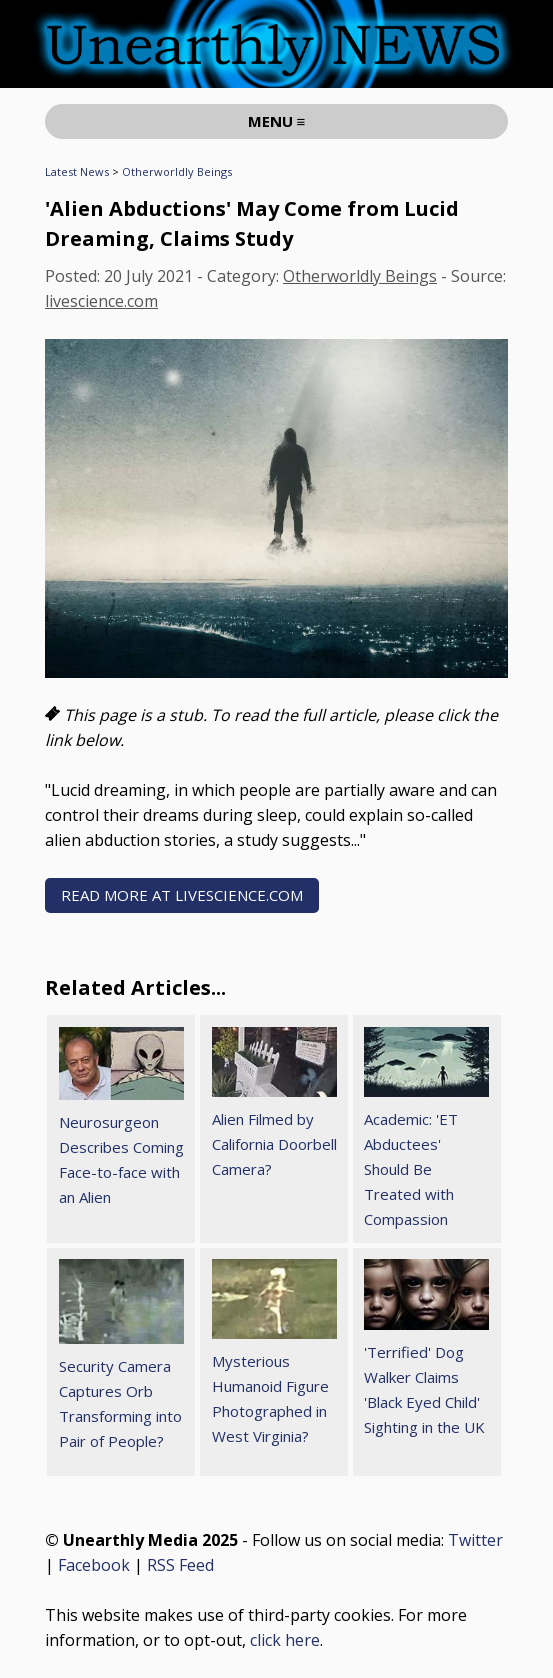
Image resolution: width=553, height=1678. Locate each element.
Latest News (77, 171)
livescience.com (101, 301)
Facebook (94, 1565)
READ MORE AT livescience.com (182, 895)
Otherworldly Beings (177, 171)
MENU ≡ (277, 121)
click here (285, 1640)
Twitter (475, 1540)
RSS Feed (180, 1565)
